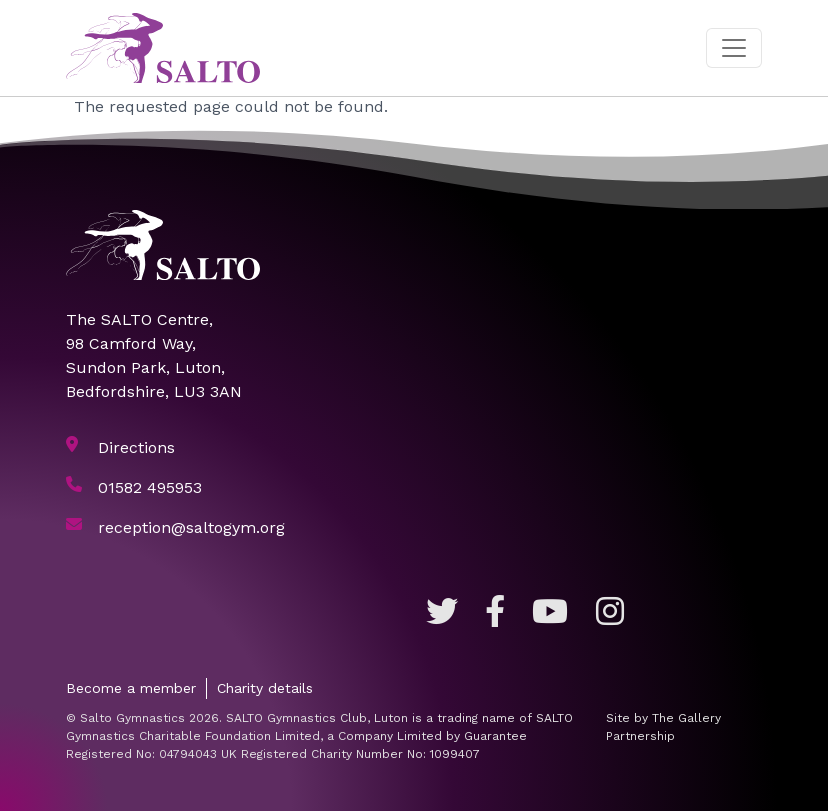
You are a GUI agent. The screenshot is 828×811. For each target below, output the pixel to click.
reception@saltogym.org (191, 527)
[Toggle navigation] (734, 48)
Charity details (265, 688)
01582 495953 (150, 487)
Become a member (131, 688)
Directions (136, 447)
